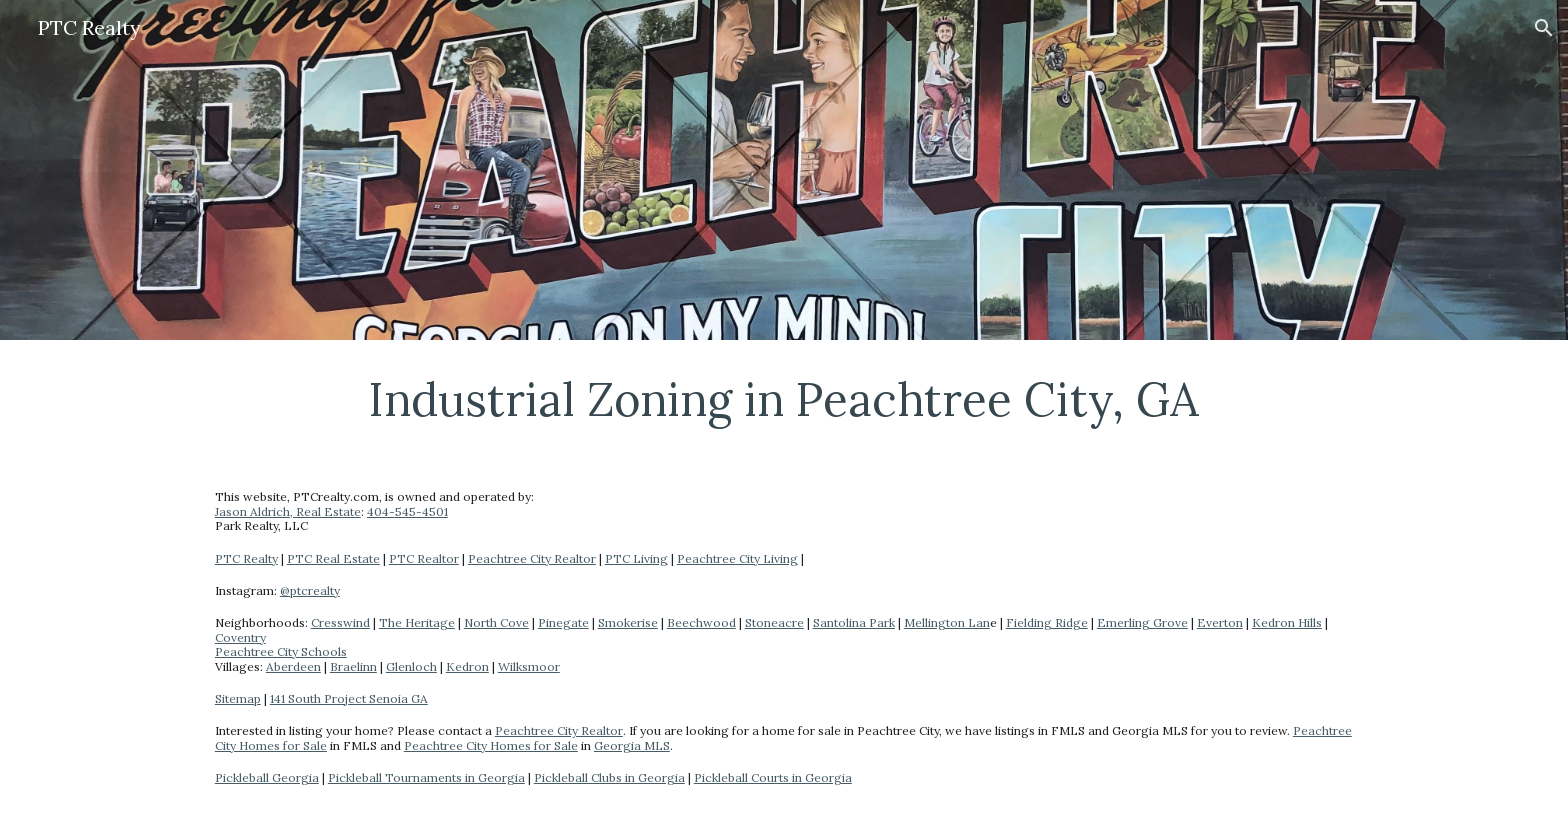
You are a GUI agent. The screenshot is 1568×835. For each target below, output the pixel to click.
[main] (784, 399)
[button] (1544, 28)
